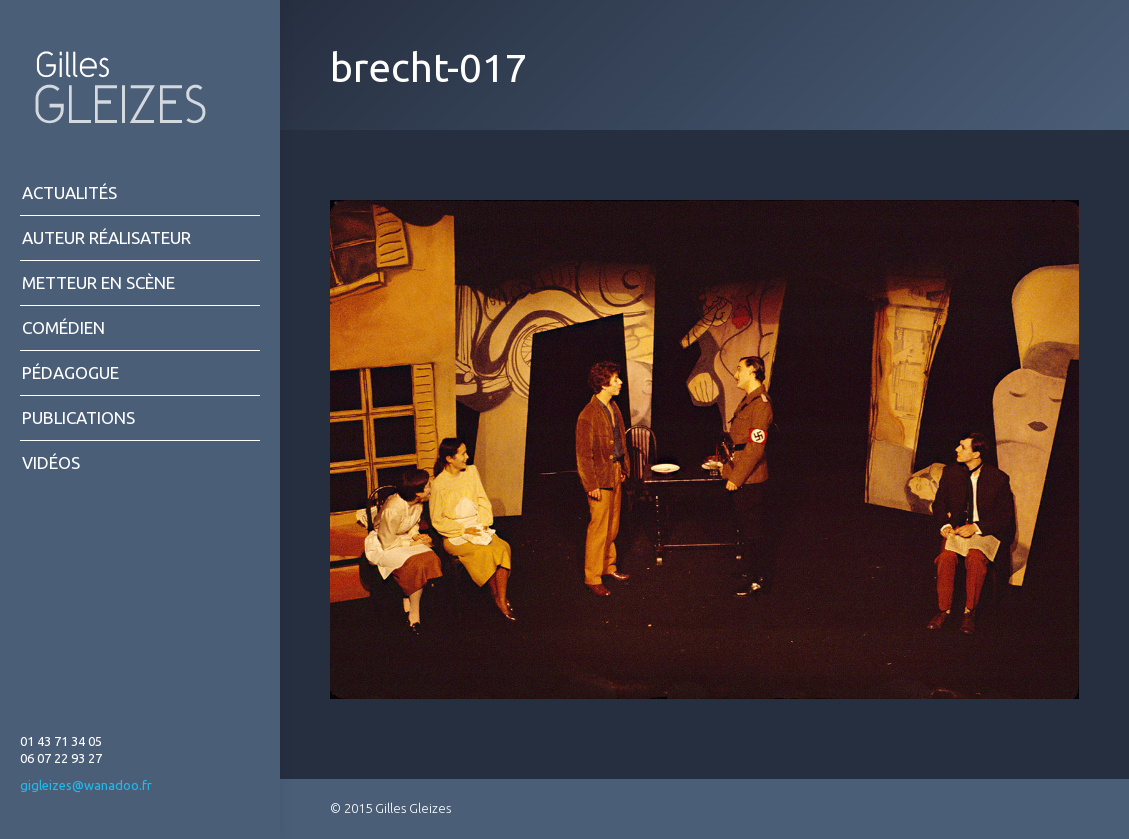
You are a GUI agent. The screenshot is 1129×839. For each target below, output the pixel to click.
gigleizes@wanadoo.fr (86, 785)
